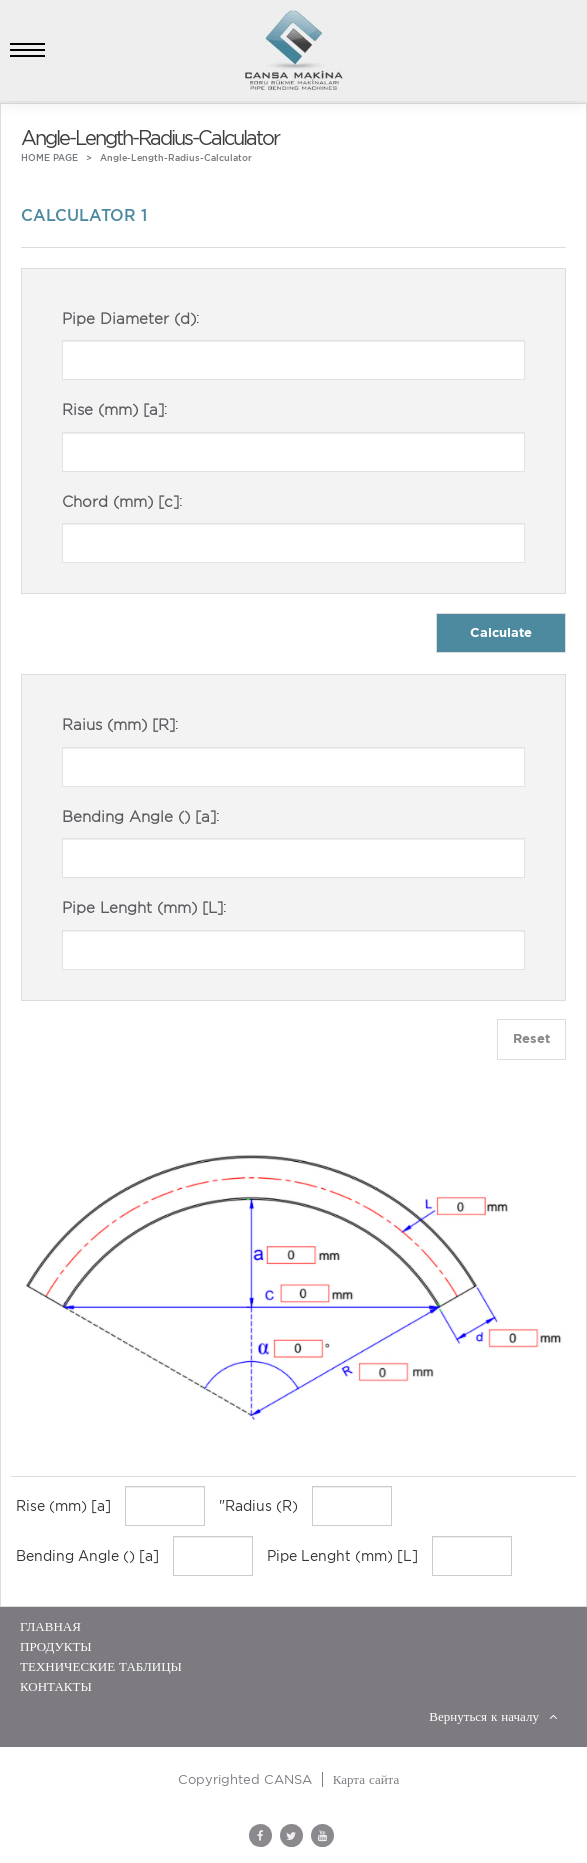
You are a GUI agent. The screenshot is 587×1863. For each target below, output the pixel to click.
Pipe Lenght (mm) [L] (142, 908)
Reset (531, 1038)
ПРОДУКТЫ (56, 1646)
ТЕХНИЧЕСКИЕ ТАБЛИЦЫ (101, 1666)
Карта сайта (366, 1779)
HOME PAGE (49, 157)
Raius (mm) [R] (118, 725)
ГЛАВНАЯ (50, 1626)
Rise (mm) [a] (113, 410)
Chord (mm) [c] (120, 502)
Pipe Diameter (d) (129, 319)
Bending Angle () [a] (139, 817)
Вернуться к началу (493, 1716)
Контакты (56, 1686)
